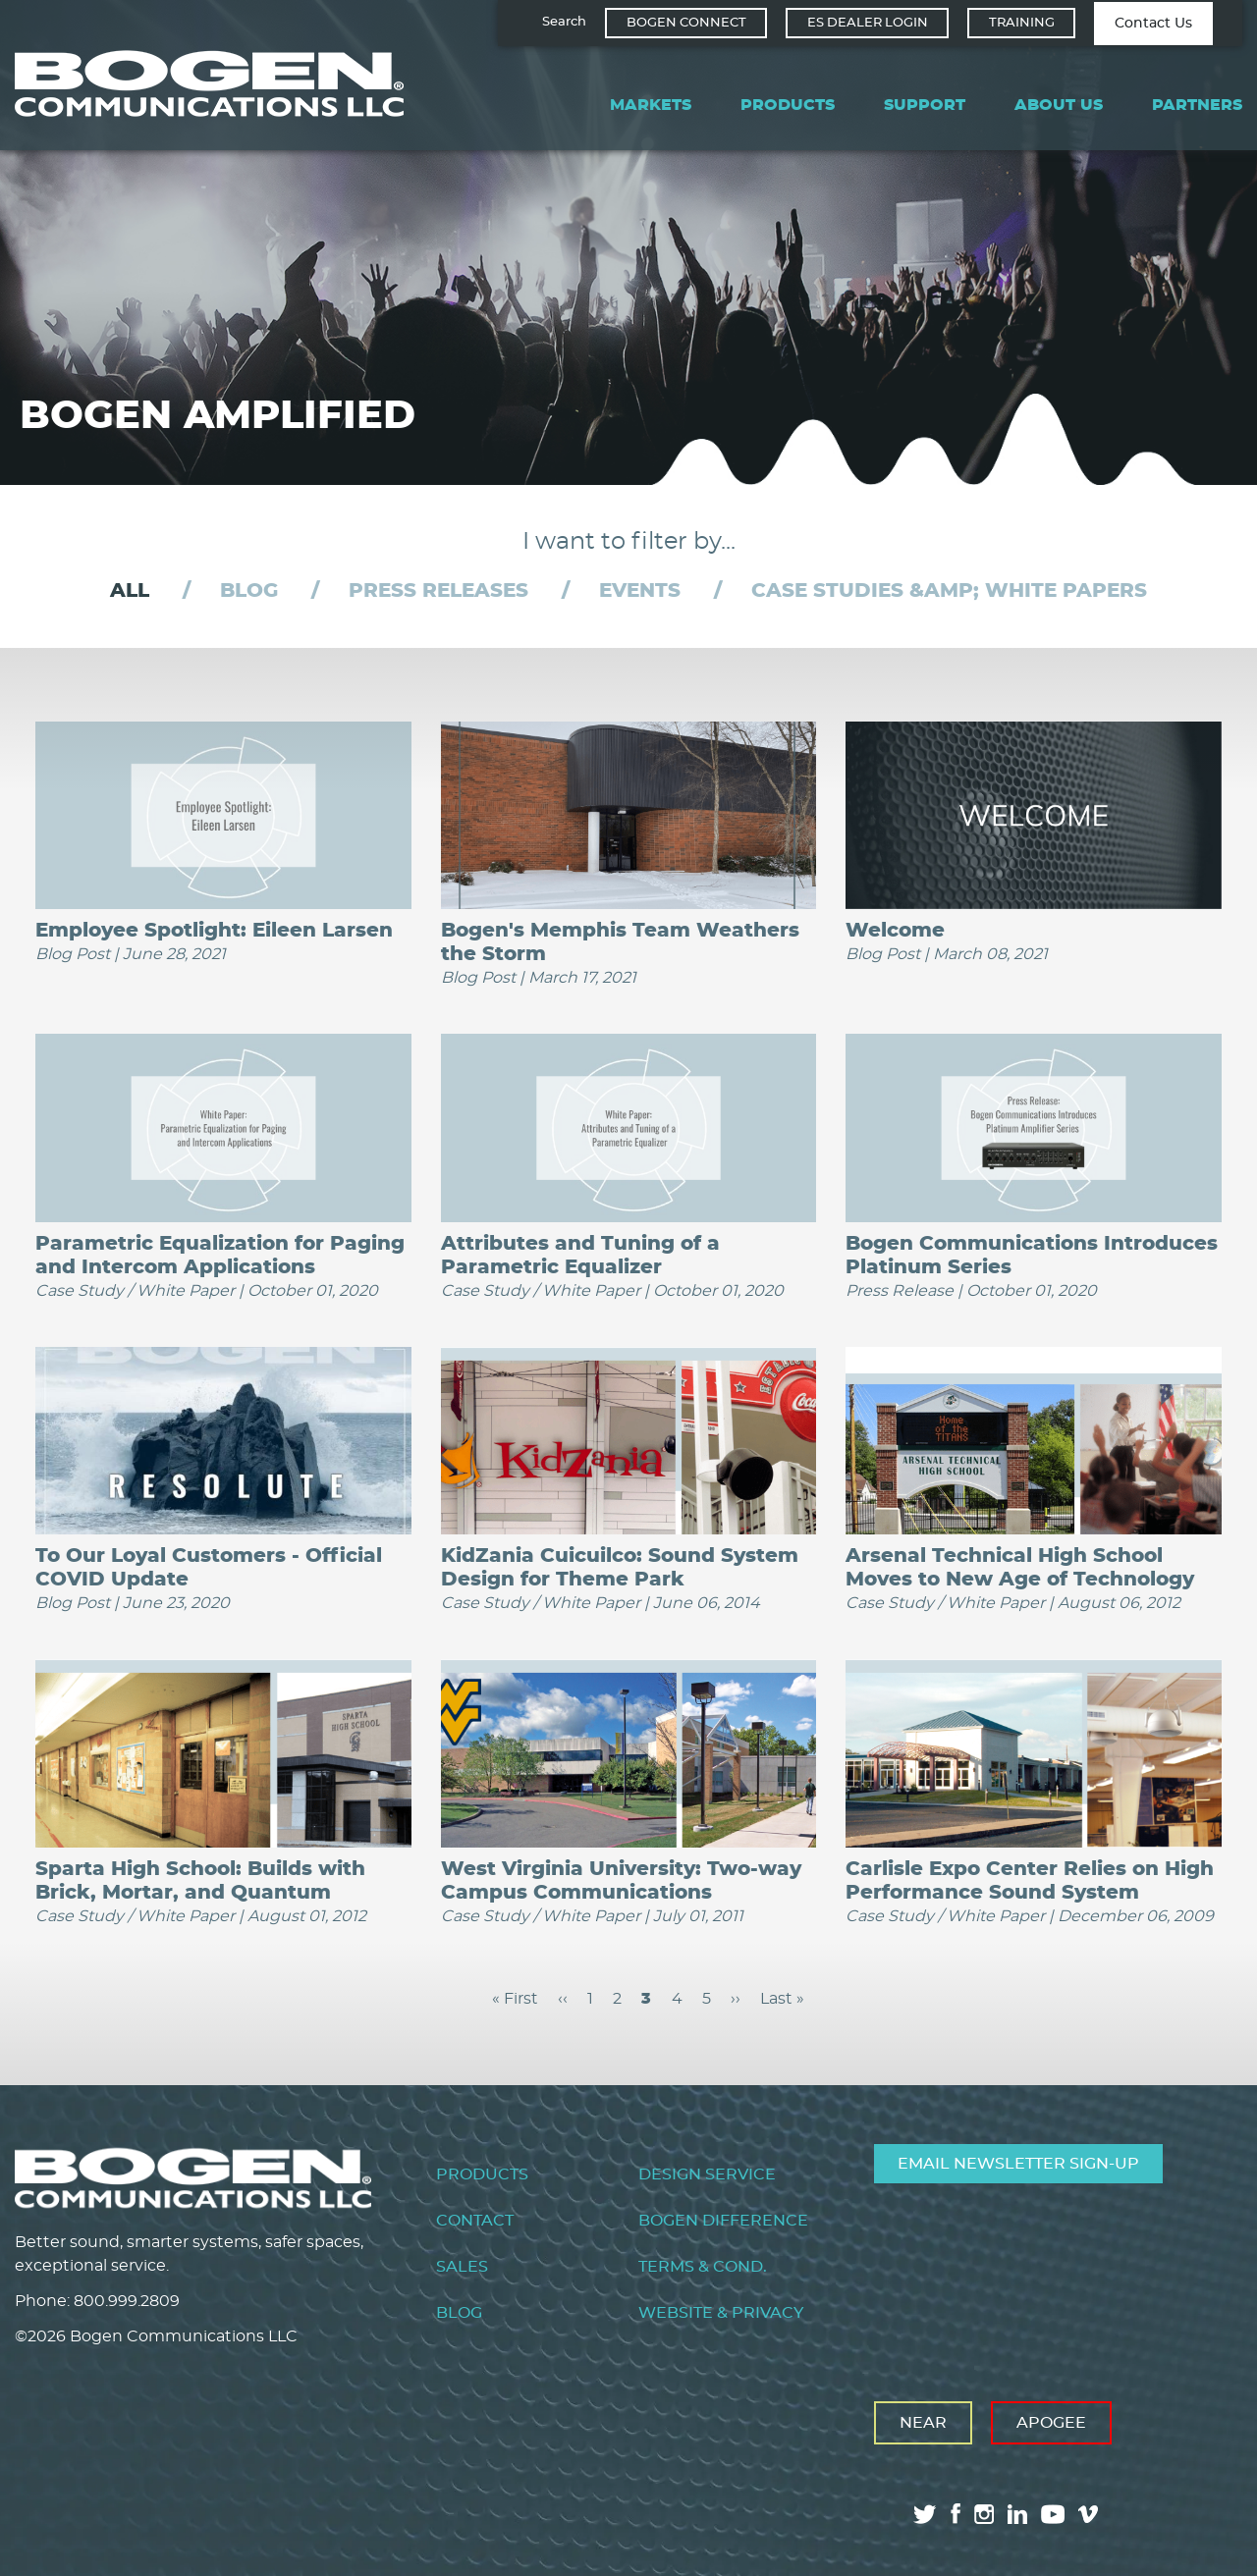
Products (787, 105)
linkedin (1017, 2513)
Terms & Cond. (702, 2266)
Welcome (895, 929)
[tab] (129, 591)
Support (924, 105)
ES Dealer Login (867, 23)
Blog (249, 591)
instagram (984, 2513)
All (129, 591)
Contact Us (1153, 23)
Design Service (707, 2173)
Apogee (1051, 2422)
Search (564, 22)
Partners (1197, 105)
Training (1022, 23)
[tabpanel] (628, 1365)
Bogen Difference (723, 2219)
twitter (925, 2513)
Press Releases (438, 591)
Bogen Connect (686, 23)
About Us (1058, 105)
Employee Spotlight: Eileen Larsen (214, 929)
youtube (1053, 2513)
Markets (650, 105)
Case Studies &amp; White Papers (949, 591)
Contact (475, 2219)
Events (640, 591)
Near (923, 2422)
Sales (462, 2266)
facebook (955, 2512)
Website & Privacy (720, 2313)
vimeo (1090, 2513)
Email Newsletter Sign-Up (1018, 2163)
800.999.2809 (127, 2300)
